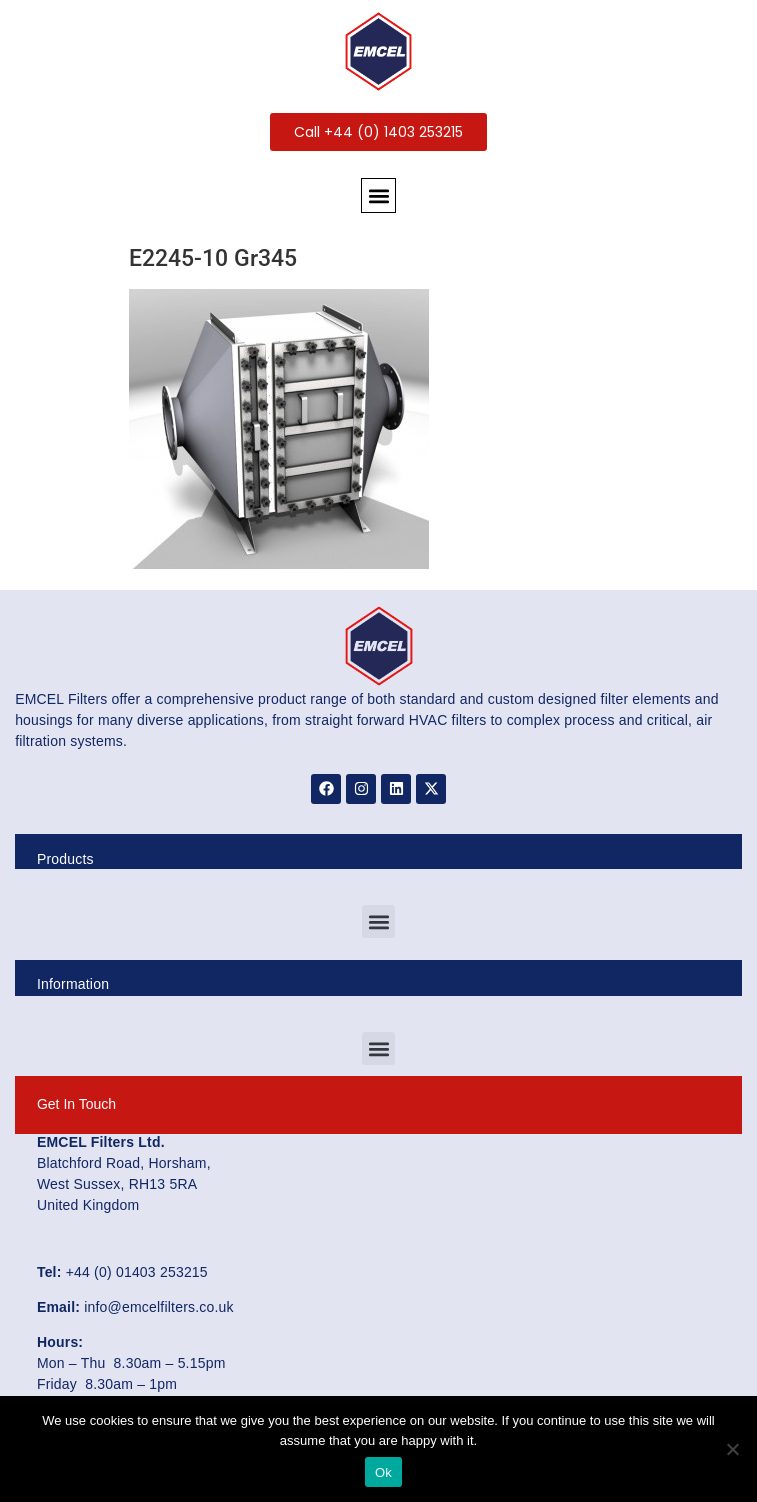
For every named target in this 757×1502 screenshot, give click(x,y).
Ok (383, 1472)
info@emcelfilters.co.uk (159, 1307)
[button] (378, 195)
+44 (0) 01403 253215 (137, 1272)
